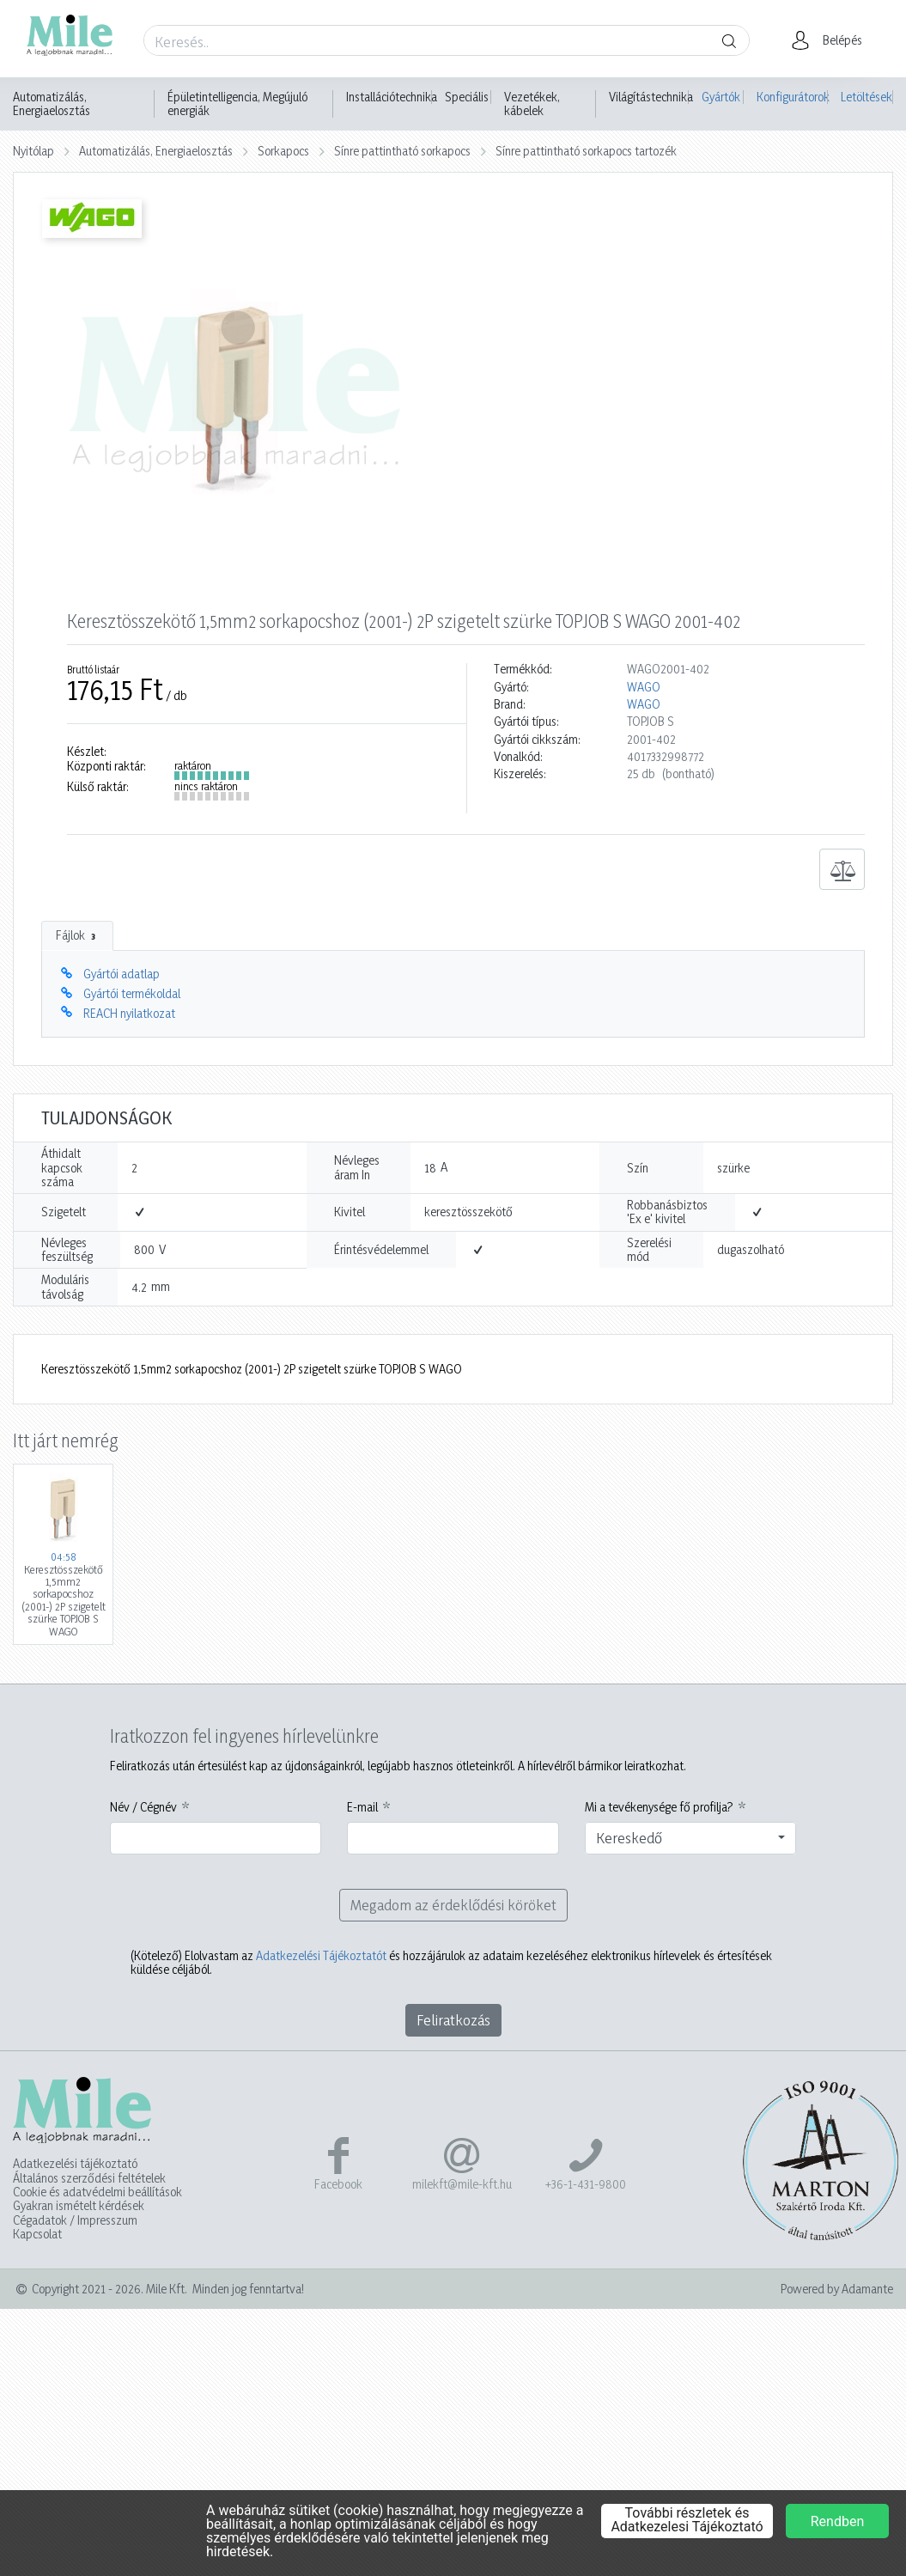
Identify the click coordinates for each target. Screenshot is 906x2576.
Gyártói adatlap (121, 973)
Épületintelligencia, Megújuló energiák (237, 104)
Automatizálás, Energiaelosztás (51, 104)
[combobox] (691, 1838)
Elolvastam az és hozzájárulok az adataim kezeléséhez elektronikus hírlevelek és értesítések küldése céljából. (451, 1962)
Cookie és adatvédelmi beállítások (97, 2192)
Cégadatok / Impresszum (75, 2220)
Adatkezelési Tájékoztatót (321, 1955)
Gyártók (721, 96)
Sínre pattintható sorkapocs (402, 150)
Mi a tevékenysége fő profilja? (659, 1807)
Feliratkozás (453, 2020)
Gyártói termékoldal (131, 993)
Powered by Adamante (837, 2289)
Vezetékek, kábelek (532, 104)
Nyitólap (33, 150)
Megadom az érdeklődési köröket (453, 1905)
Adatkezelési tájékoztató (75, 2164)
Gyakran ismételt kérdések (78, 2206)
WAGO (643, 687)
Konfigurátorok (792, 96)
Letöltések (866, 96)
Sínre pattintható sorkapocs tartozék (586, 150)
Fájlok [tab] (77, 935)
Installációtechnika (391, 97)
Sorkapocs (283, 150)
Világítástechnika (651, 97)
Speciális (467, 97)
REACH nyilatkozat (129, 1013)
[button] (831, 40)
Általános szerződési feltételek (89, 2178)
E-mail (362, 1807)
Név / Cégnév (143, 1807)
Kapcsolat (37, 2234)
